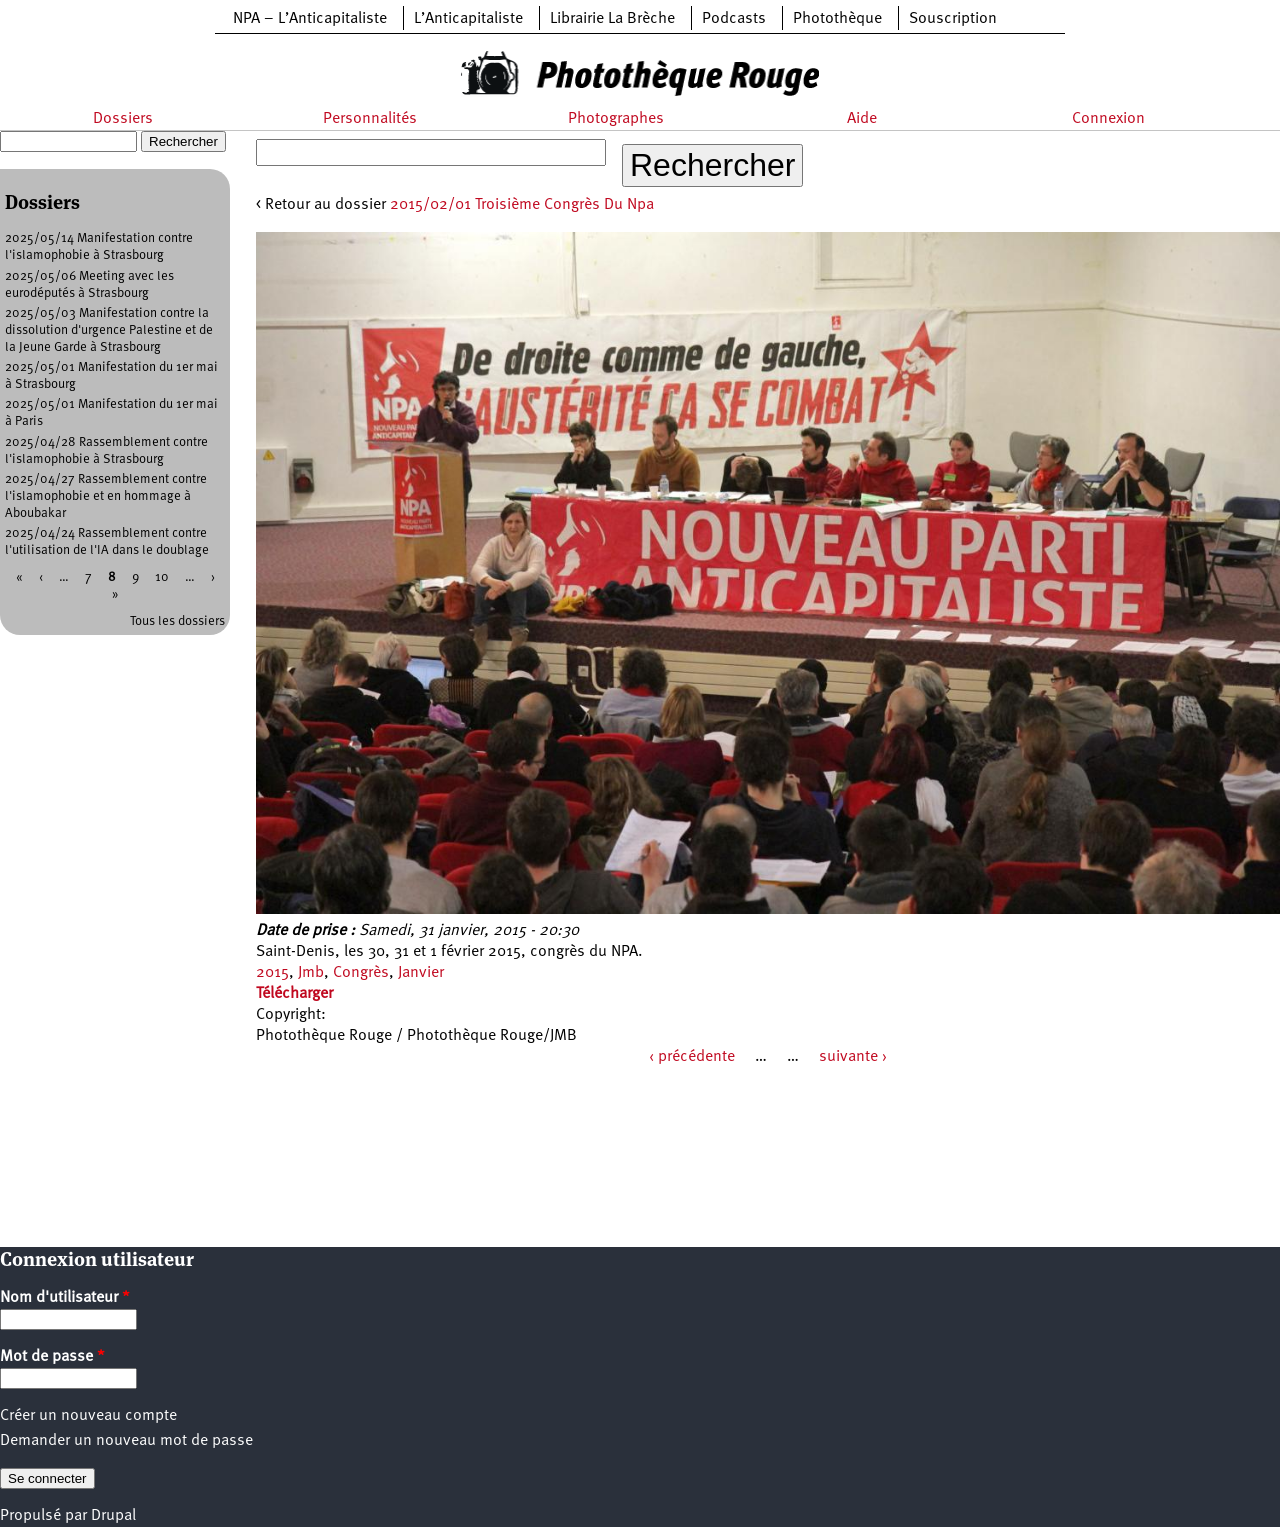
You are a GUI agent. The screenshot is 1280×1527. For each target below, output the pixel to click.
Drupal (113, 1516)
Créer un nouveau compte (88, 1416)
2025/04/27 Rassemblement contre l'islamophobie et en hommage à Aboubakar (106, 496)
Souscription (953, 19)
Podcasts (734, 19)
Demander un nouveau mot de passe (126, 1441)
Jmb (311, 973)
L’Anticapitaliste (468, 19)
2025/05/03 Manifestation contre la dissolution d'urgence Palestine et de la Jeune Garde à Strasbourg (109, 330)
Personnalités (370, 119)
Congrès (361, 973)
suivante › (853, 1057)
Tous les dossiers (177, 621)
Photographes (616, 119)
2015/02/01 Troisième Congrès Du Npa (522, 205)
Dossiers (123, 119)
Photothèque (837, 19)
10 (162, 577)
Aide (862, 119)
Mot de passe (52, 1357)
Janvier (421, 973)
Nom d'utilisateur (65, 1298)
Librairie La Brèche (612, 19)
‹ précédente (692, 1057)
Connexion (1108, 119)
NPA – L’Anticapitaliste (310, 19)
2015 (272, 973)
